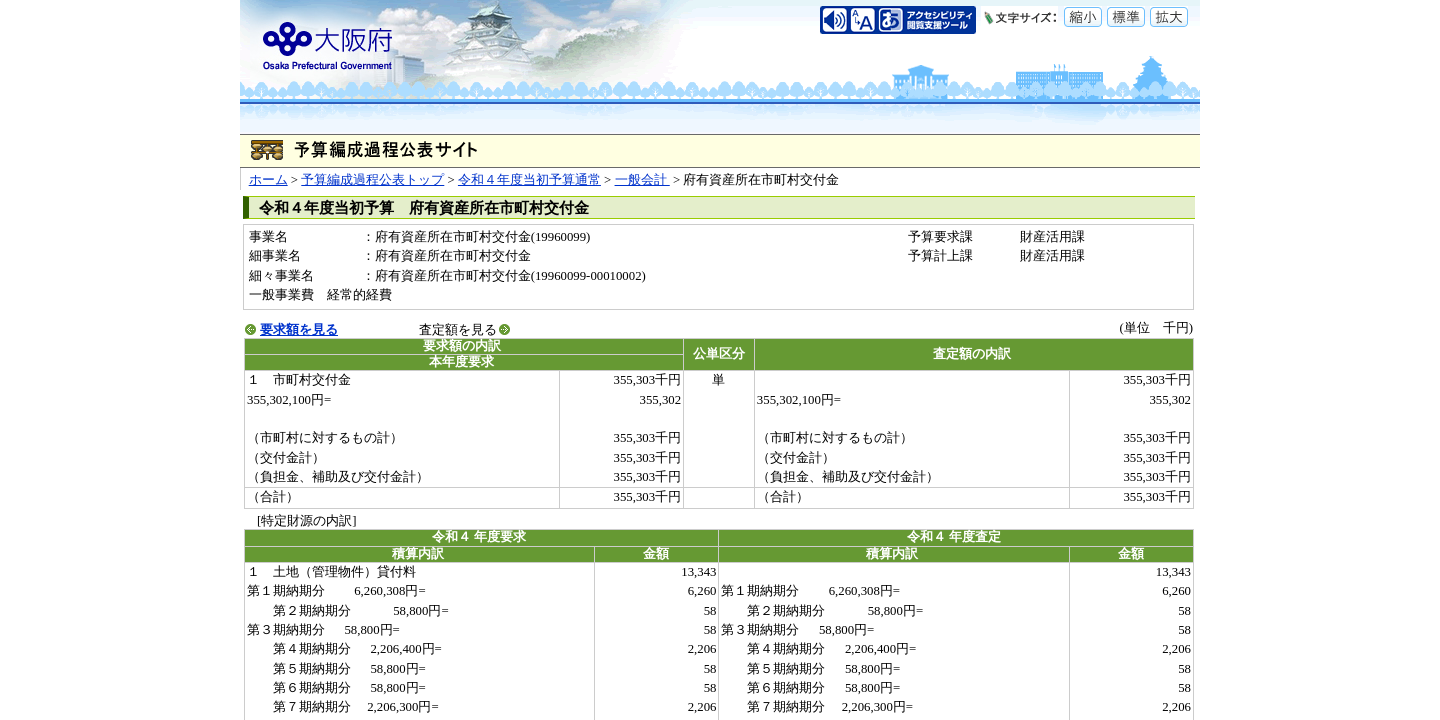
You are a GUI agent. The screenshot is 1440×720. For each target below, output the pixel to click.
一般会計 (642, 180)
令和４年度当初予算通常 (529, 180)
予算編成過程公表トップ (372, 180)
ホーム (268, 180)
